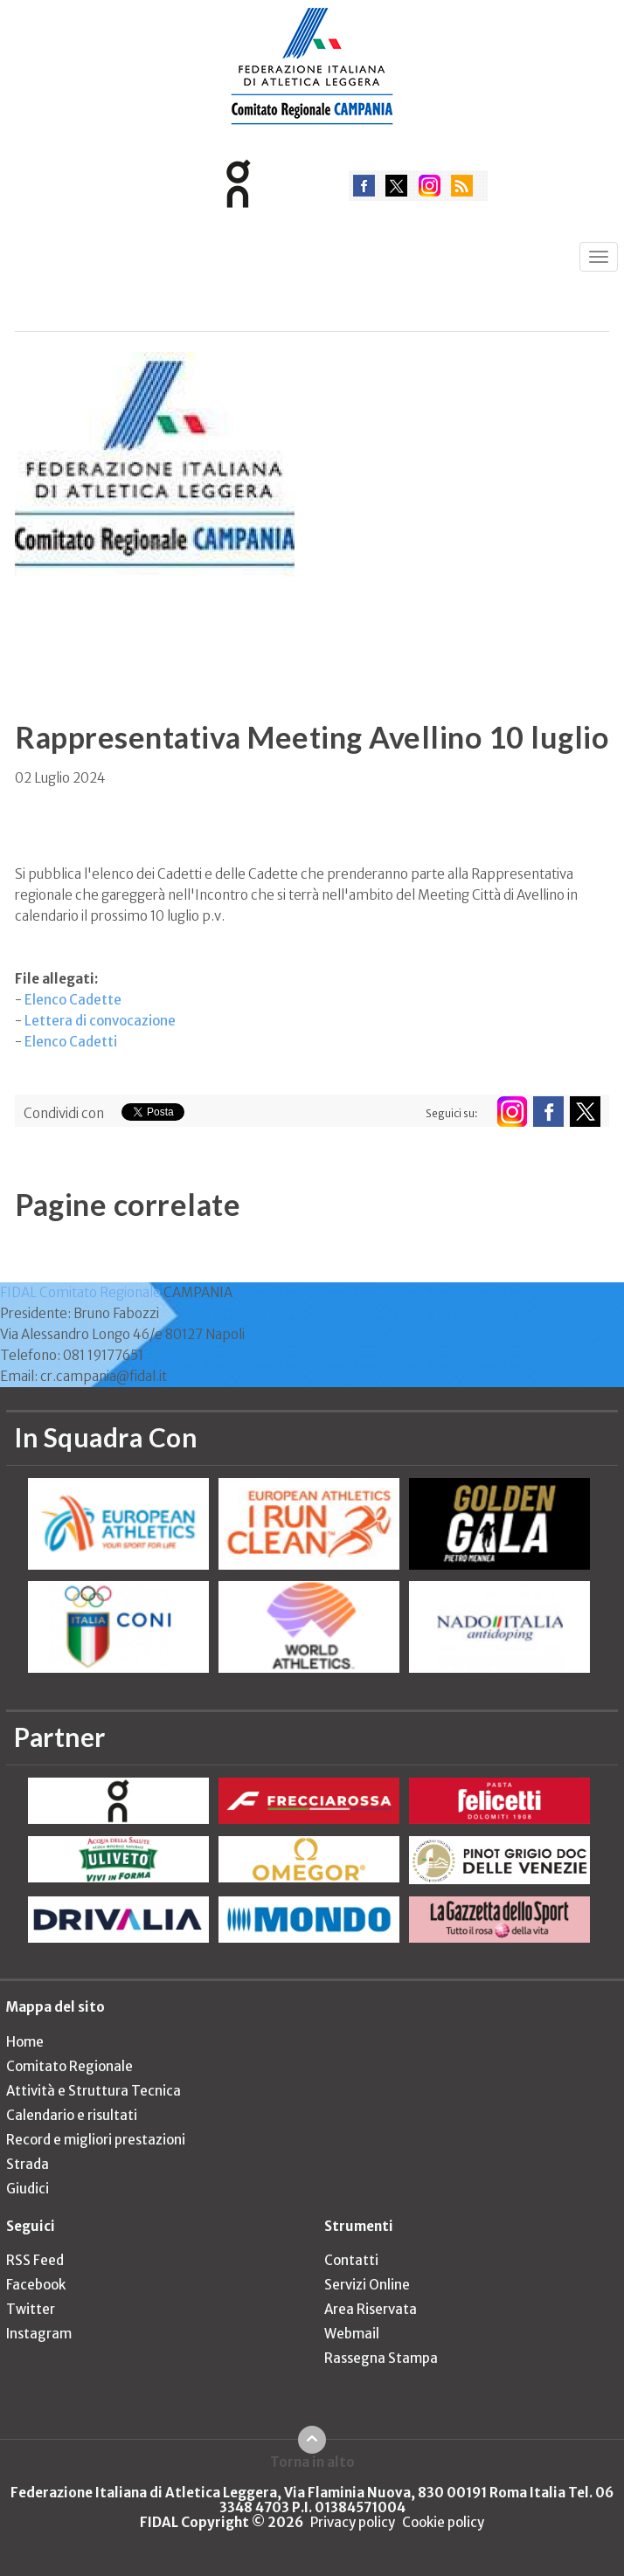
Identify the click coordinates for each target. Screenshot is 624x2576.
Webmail (351, 2333)
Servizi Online (367, 2284)
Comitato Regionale (69, 2066)
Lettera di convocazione (100, 1020)
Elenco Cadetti (70, 1041)
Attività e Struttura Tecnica (93, 2090)
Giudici (27, 2188)
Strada (27, 2164)
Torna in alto (312, 2461)
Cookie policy (443, 2522)
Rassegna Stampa (381, 2358)
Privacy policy (352, 2522)
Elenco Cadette (72, 999)
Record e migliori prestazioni (95, 2139)
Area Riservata (370, 2309)
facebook (364, 186)
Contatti (351, 2260)
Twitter (30, 2309)
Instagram (39, 2333)
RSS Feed (35, 2260)
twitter (396, 186)
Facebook (36, 2284)
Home (25, 2042)
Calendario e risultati (71, 2115)
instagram (429, 186)
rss (462, 186)
